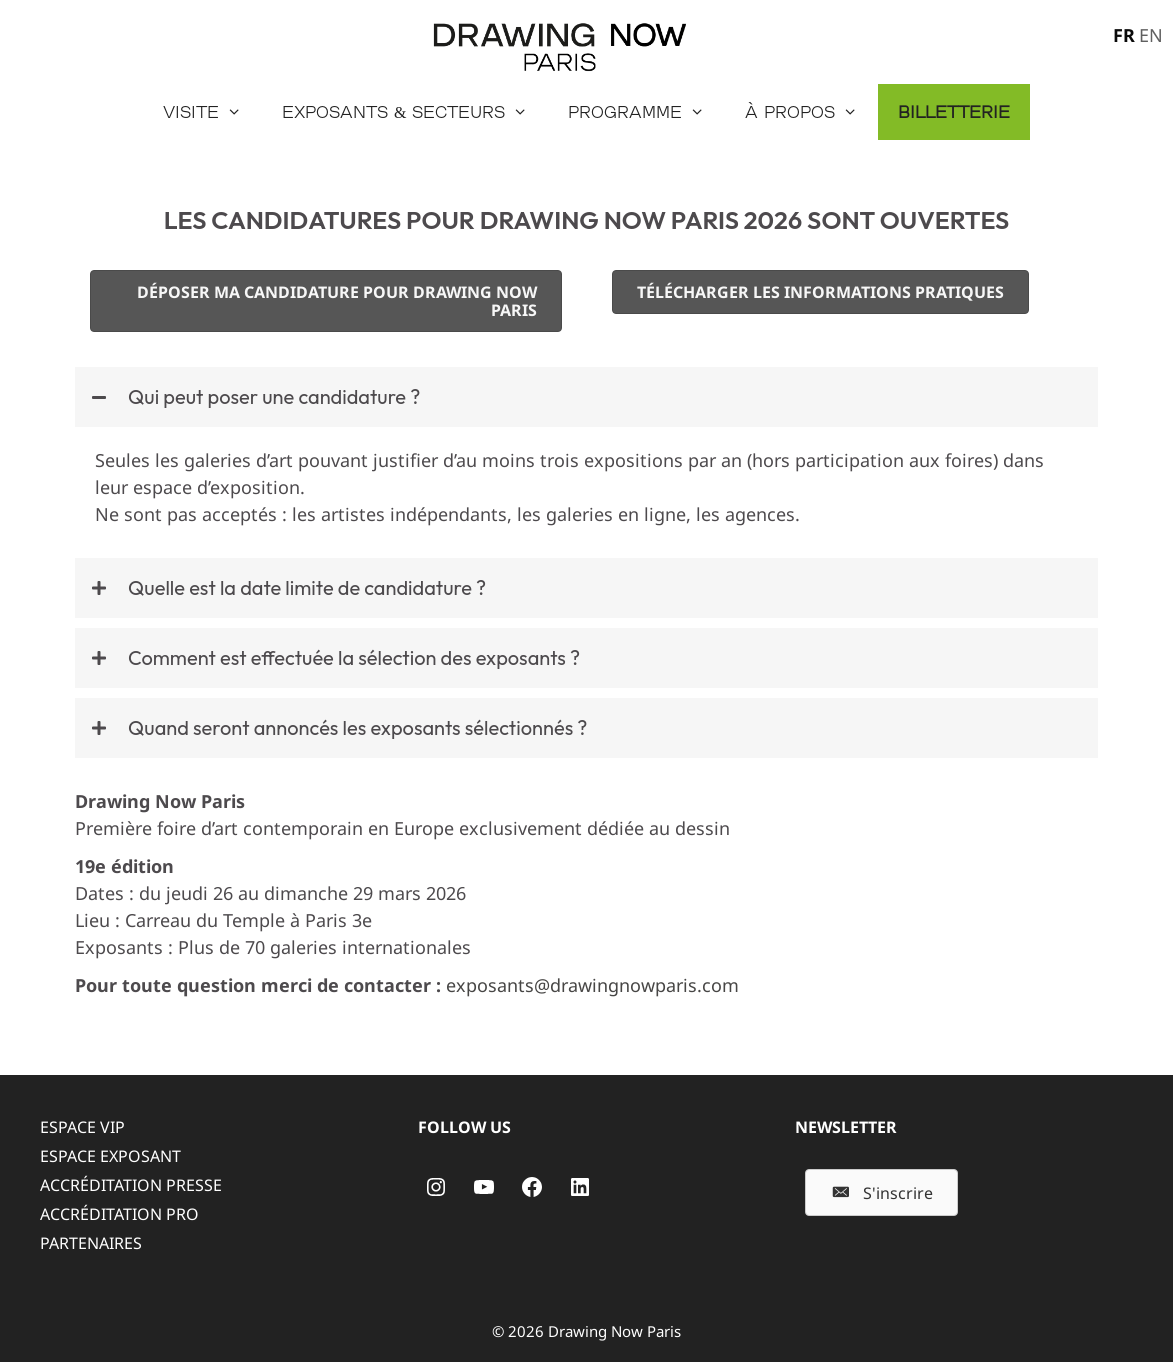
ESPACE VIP (82, 1127)
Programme (646, 112)
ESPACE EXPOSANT (110, 1156)
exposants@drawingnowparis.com (592, 985)
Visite (212, 112)
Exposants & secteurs (415, 112)
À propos (811, 112)
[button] (586, 397)
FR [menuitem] (1124, 35)
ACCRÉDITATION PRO (119, 1214)
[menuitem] (1122, 34)
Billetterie (954, 111)
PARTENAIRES (91, 1243)
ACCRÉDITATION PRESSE (131, 1185)
